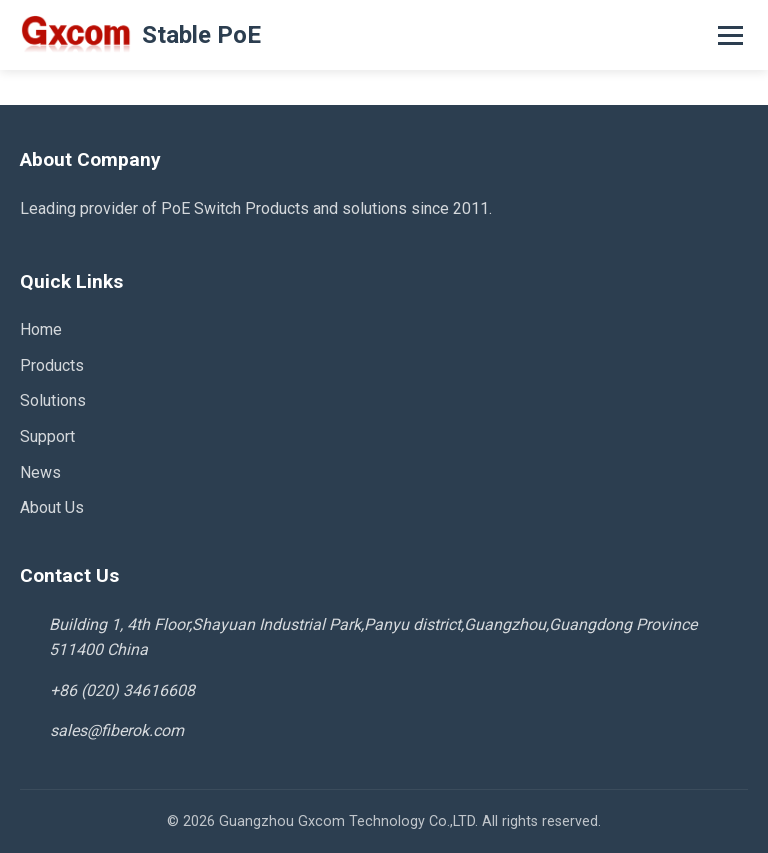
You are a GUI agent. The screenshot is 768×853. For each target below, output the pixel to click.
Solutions (53, 400)
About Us (52, 507)
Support (47, 436)
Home (41, 329)
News (40, 472)
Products (52, 365)
